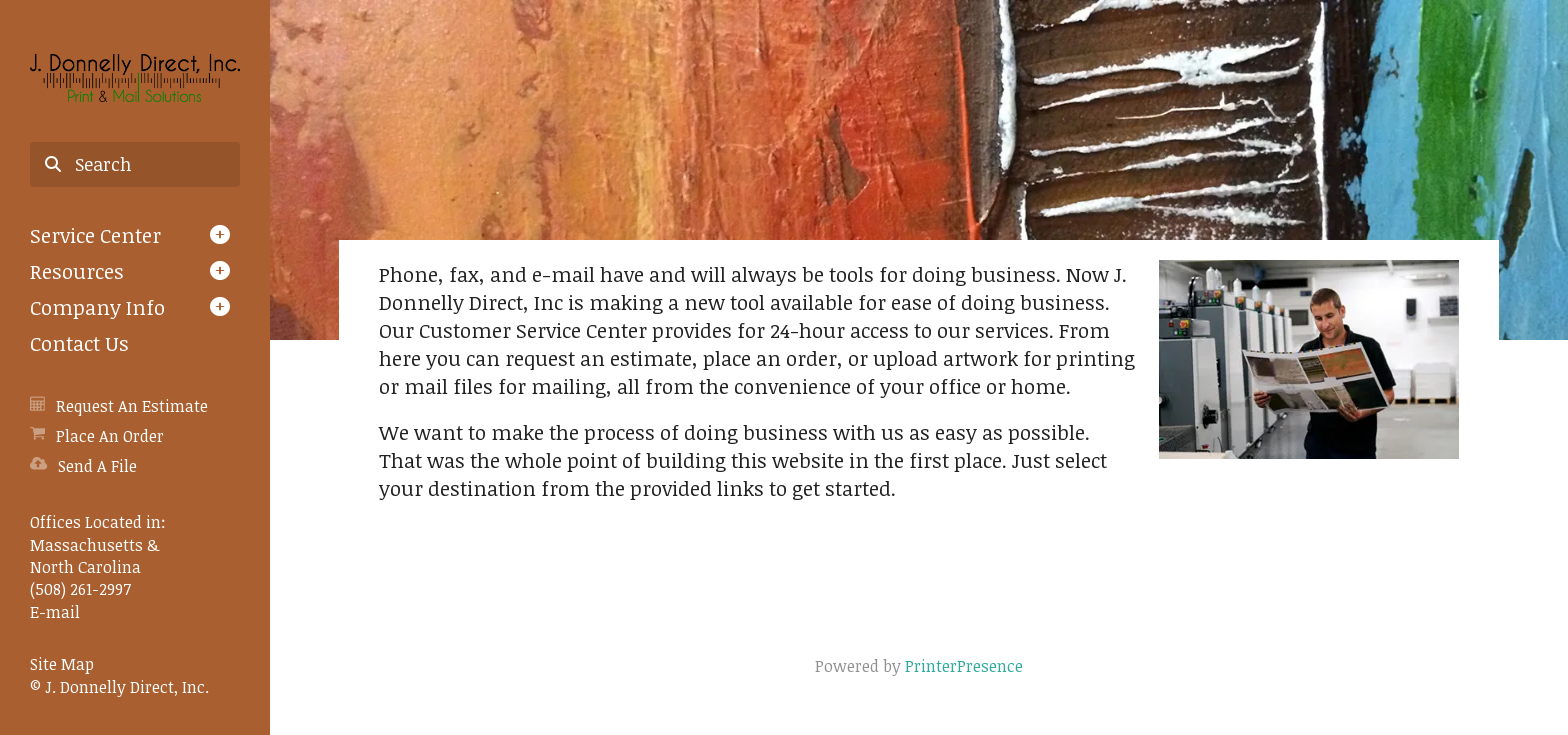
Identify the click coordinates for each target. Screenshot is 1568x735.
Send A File (97, 466)
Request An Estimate (132, 406)
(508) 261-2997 (80, 589)
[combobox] (135, 165)
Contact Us (79, 343)
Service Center (95, 235)
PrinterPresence (964, 666)
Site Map (62, 664)
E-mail (55, 612)
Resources (77, 271)
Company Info (97, 307)
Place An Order (110, 436)
